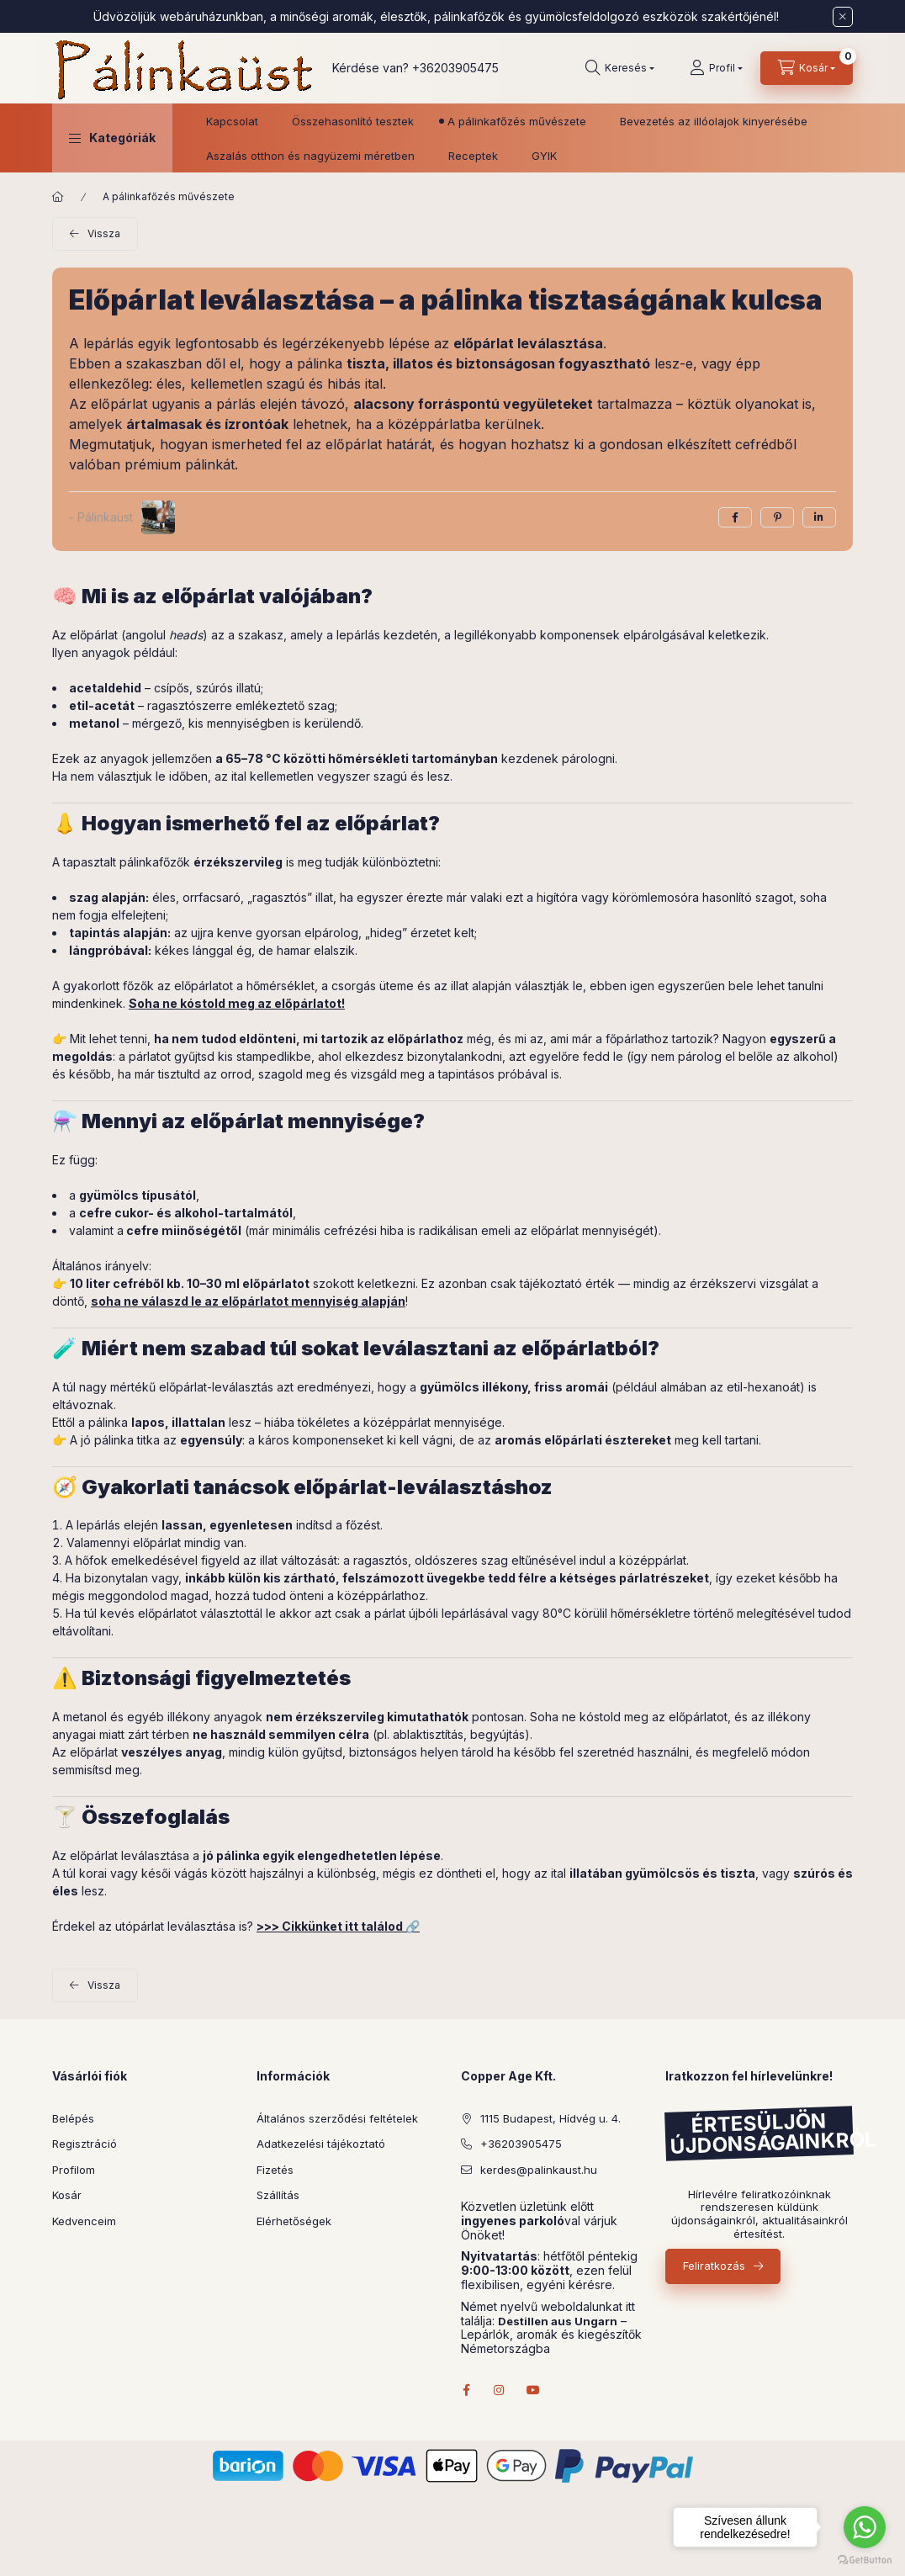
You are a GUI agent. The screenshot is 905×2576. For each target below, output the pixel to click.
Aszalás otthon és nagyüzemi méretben (310, 155)
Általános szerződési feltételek (337, 2118)
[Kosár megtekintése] (806, 68)
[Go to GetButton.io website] (865, 2559)
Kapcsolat (232, 121)
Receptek (473, 155)
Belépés (73, 2118)
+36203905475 (455, 68)
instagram (499, 2390)
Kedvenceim (84, 2221)
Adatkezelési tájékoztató (321, 2143)
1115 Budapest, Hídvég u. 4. (550, 2118)
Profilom (73, 2169)
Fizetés (275, 2169)
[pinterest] (777, 517)
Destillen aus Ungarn (557, 2321)
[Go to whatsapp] (865, 2527)
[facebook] (735, 517)
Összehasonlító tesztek (353, 121)
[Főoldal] (58, 196)
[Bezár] (843, 17)
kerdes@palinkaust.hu (538, 2169)
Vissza (103, 233)
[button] (112, 137)
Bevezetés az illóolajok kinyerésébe (713, 121)
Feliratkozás (714, 2265)
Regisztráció (84, 2143)
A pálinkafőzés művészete (516, 121)
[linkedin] (819, 517)
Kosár (67, 2195)
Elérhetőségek (294, 2221)
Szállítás (278, 2195)
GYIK (544, 155)
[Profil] (716, 68)
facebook (466, 2390)
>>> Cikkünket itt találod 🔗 (338, 1926)
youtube (533, 2390)
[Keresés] (620, 68)
